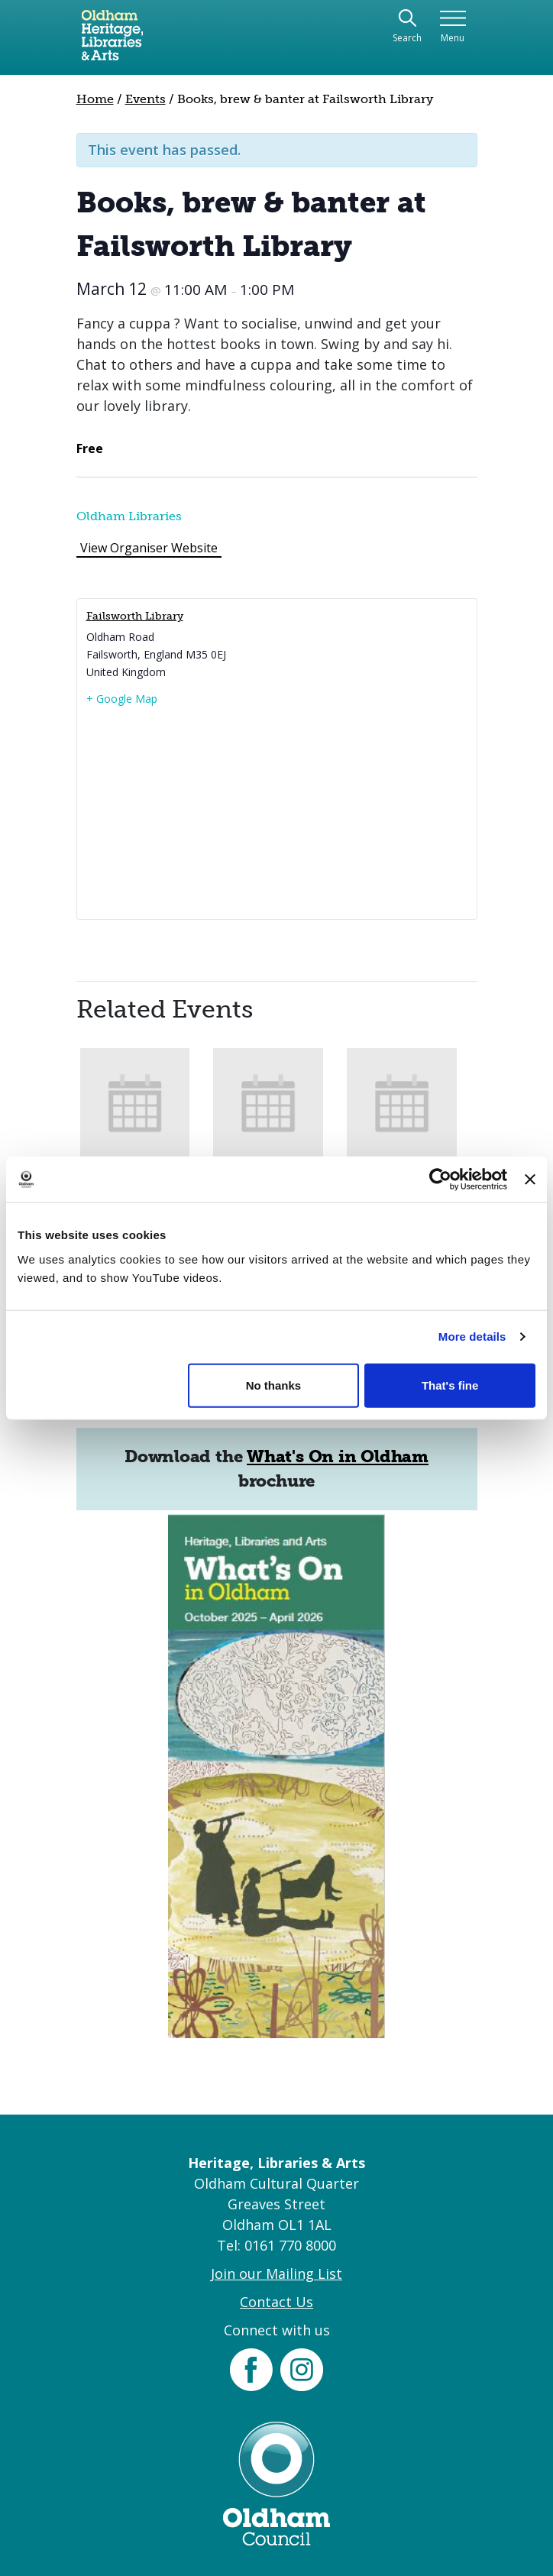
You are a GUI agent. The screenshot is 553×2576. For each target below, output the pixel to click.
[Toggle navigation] (452, 27)
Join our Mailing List (276, 2273)
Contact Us (276, 2302)
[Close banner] (530, 1179)
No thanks (274, 1384)
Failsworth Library (134, 616)
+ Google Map (121, 698)
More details (472, 1336)
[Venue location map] (276, 812)
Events (145, 99)
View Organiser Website (149, 547)
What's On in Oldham (337, 1456)
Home (95, 99)
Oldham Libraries (129, 516)
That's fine (450, 1384)
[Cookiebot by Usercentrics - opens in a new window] (440, 1179)
